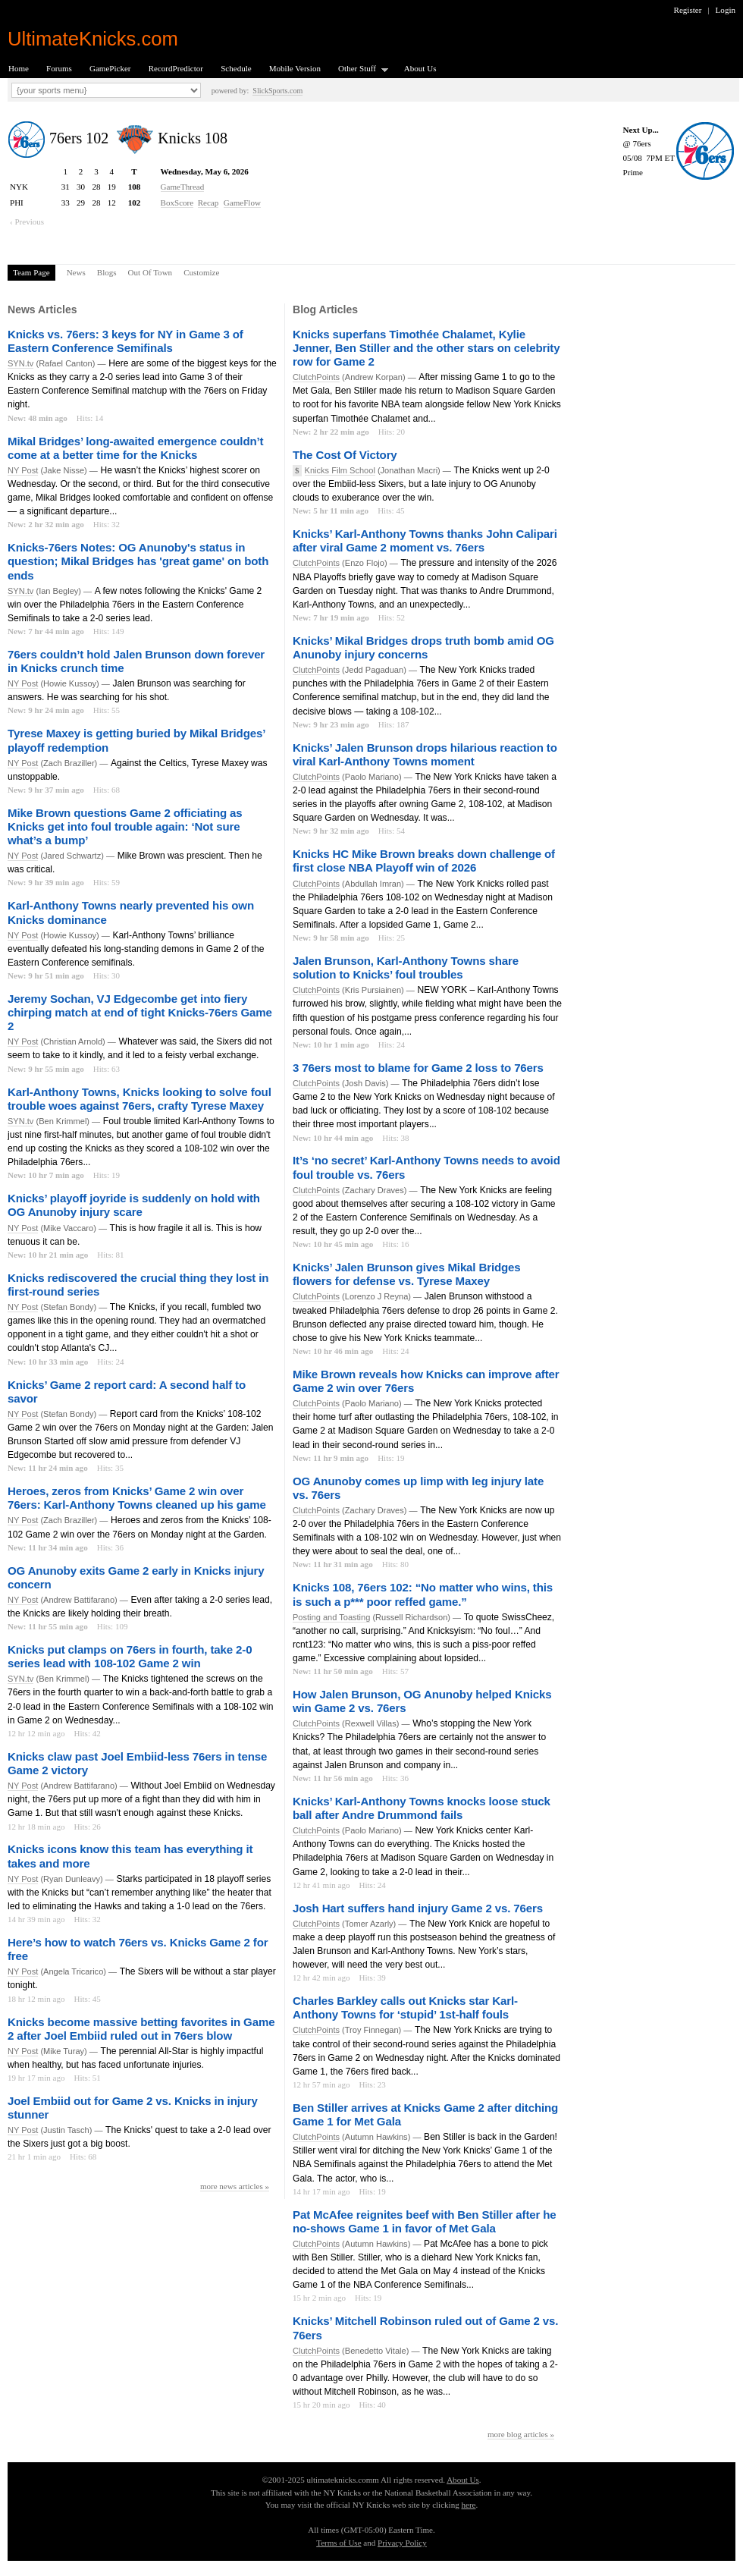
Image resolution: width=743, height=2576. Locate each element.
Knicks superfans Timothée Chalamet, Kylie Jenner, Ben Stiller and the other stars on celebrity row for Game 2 (426, 348)
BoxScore (177, 202)
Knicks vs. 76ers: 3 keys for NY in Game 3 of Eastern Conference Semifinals (125, 341)
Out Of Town (150, 272)
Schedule (236, 68)
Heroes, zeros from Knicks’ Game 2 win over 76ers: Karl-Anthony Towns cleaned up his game (137, 1497)
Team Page (31, 272)
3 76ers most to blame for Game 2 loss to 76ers (418, 1067)
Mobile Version (295, 68)
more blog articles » (520, 2434)
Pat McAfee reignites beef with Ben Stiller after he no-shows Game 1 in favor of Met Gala (424, 2221)
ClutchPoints (316, 377)
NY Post (23, 470)
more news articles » (234, 2186)
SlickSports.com (277, 90)
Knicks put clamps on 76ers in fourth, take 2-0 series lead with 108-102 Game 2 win (130, 1656)
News (76, 272)
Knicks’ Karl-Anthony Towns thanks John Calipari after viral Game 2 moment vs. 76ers (425, 540)
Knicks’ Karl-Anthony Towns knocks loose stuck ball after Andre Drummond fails (421, 1808)
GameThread (183, 186)
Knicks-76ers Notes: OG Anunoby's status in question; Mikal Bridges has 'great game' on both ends (138, 561)
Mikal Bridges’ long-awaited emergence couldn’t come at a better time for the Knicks (135, 448)
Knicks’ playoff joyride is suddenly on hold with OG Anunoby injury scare (134, 1205)
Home (18, 68)
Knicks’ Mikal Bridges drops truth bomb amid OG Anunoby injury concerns (423, 647)
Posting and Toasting (331, 1617)
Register (688, 9)
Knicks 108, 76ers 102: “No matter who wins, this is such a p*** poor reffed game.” (423, 1594)
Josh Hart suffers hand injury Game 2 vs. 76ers (418, 1908)
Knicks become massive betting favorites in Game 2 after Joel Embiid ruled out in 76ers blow (141, 2028)
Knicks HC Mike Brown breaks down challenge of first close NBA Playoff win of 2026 (424, 860)
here (468, 2504)
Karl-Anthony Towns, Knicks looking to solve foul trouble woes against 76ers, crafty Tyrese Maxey (139, 1098)
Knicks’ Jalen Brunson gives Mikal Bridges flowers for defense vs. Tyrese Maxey (407, 1274)
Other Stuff (358, 69)
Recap (208, 202)
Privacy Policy (402, 2542)
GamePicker (110, 68)
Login (725, 9)
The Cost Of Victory (345, 454)
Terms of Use (338, 2542)
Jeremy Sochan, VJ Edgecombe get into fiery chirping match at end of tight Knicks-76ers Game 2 (140, 1012)
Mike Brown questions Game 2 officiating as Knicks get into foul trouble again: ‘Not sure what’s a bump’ (125, 826)
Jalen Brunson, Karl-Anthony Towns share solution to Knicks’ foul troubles (406, 967)
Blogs (107, 272)
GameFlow (242, 202)
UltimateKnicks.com (93, 38)
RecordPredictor (176, 68)
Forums (59, 68)
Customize (201, 272)
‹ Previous (27, 221)
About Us (420, 68)
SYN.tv (20, 363)
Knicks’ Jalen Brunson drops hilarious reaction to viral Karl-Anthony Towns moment (425, 754)
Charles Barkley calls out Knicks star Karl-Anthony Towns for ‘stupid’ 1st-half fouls (405, 2007)
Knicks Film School (340, 470)
